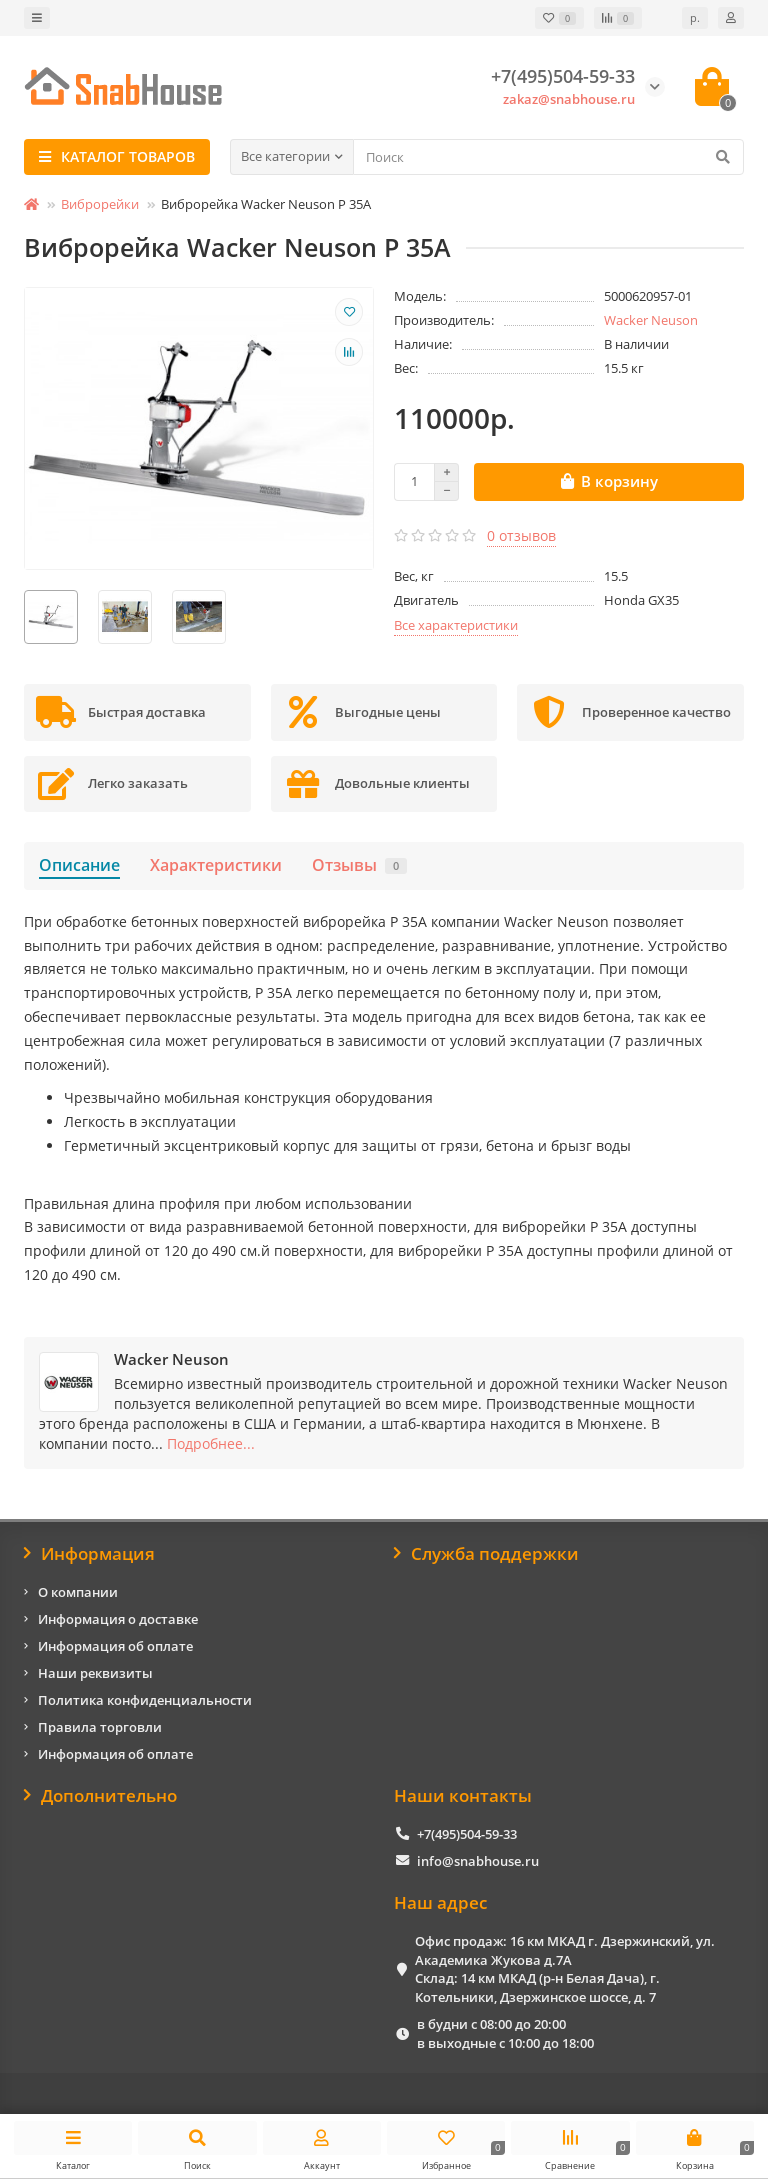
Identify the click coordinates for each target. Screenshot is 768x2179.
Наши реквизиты (95, 1673)
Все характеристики (456, 625)
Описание (79, 865)
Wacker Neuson (651, 320)
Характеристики (216, 865)
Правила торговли (100, 1727)
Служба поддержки (486, 1553)
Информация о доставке (118, 1619)
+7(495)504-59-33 (467, 1834)
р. (695, 17)
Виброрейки (100, 204)
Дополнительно (100, 1795)
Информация (89, 1553)
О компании (78, 1592)
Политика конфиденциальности (145, 1700)
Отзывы (359, 865)
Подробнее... (211, 1443)
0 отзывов (521, 535)
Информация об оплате (115, 1646)
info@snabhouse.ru (478, 1861)
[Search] (548, 157)
